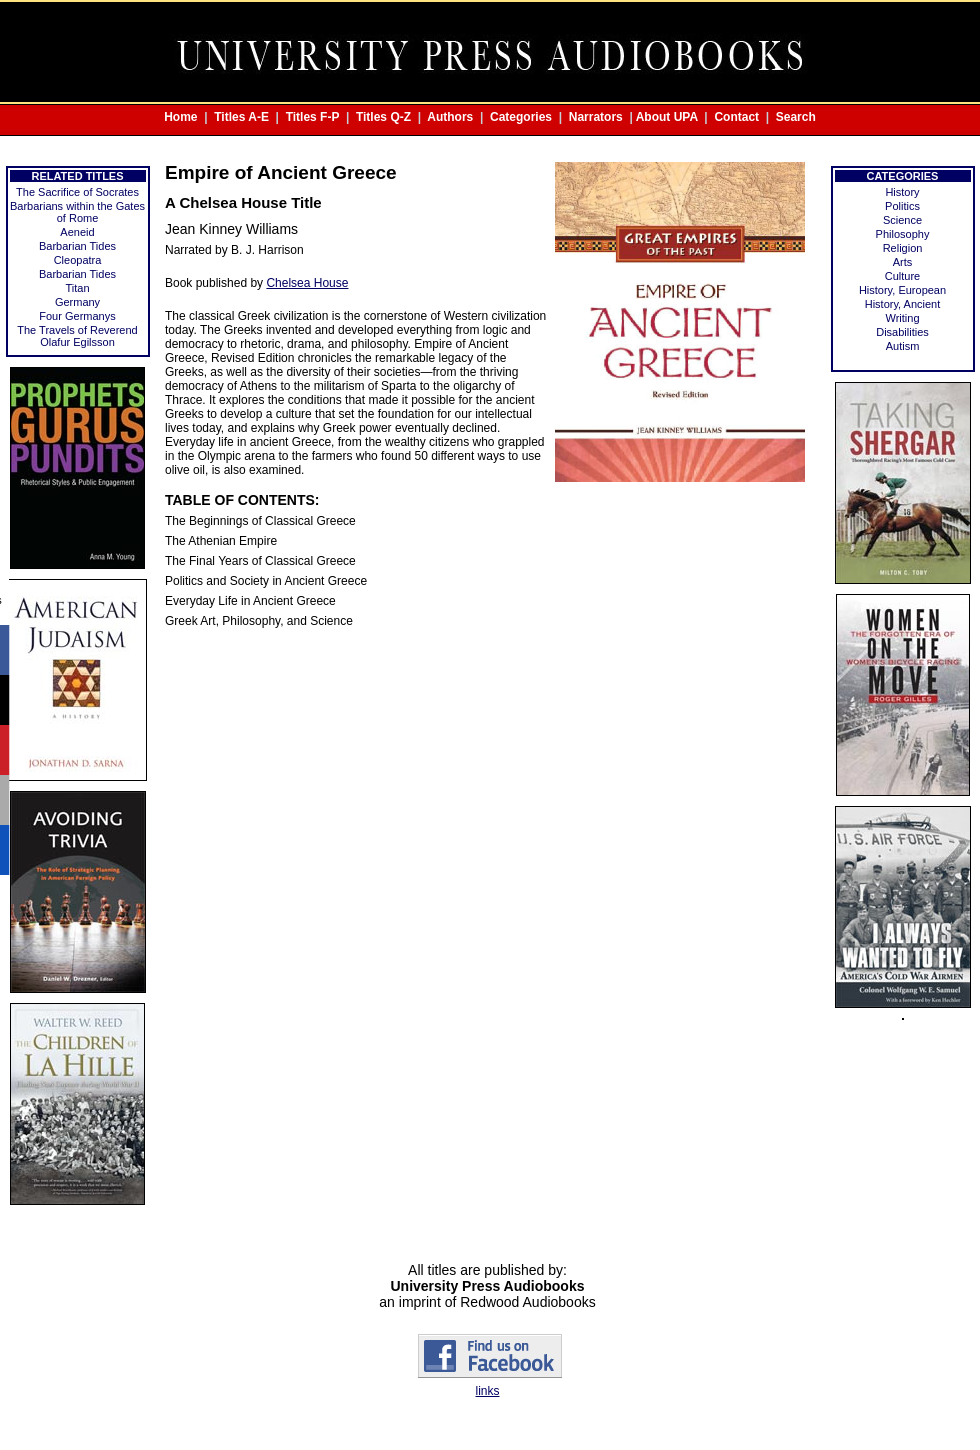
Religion (903, 248)
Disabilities (902, 332)
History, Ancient (903, 304)
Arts (903, 262)
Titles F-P (313, 117)
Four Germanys (77, 316)
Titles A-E (241, 117)
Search (796, 117)
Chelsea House (307, 283)
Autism (903, 346)
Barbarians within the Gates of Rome (77, 212)
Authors (450, 117)
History (902, 192)
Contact (736, 117)
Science (902, 220)
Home (180, 117)
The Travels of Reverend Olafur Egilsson (77, 336)
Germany (77, 302)
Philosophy (903, 234)
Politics (902, 206)
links (487, 1391)
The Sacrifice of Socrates (77, 192)
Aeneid (77, 232)
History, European (902, 290)
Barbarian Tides (77, 246)
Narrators (596, 117)
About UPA (667, 117)
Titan (77, 288)
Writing (902, 318)
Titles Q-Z (383, 117)
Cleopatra (78, 260)
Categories (521, 117)
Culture (902, 276)
